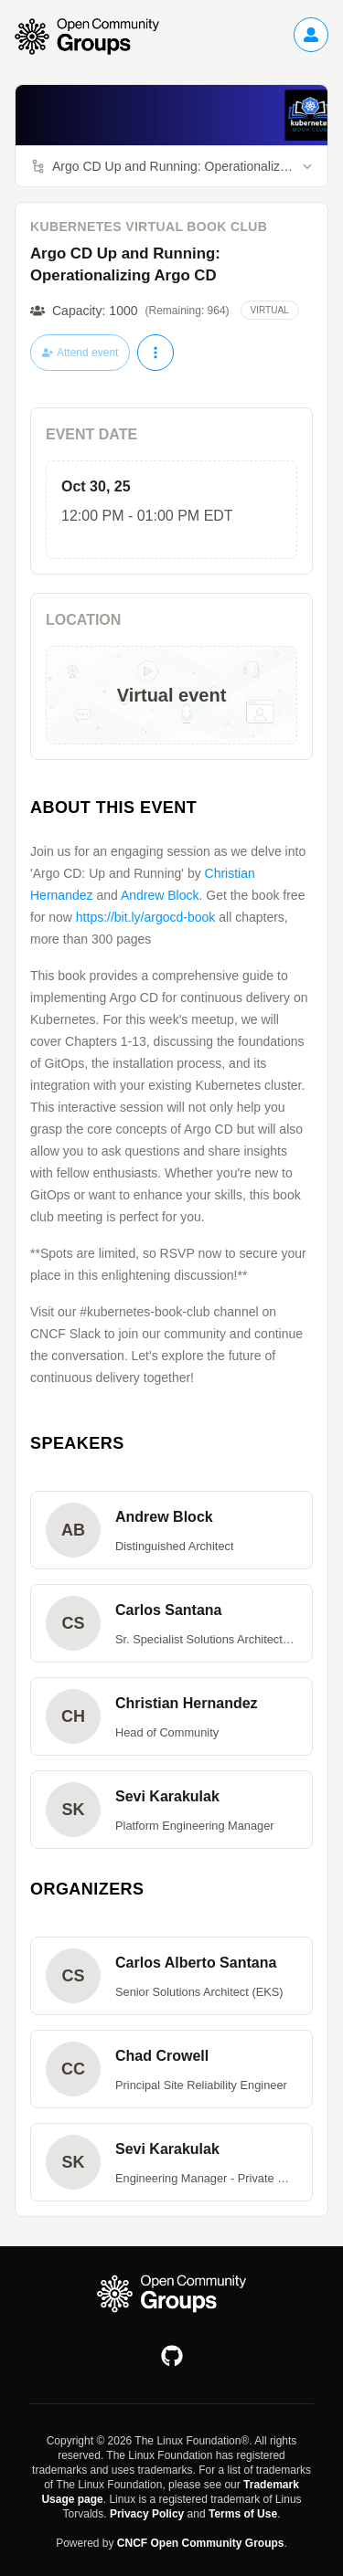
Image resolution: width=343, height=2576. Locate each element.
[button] (171, 1530)
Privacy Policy (147, 2513)
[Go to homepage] (96, 36)
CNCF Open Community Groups (200, 2543)
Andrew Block (160, 895)
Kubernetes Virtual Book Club (148, 226)
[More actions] (155, 352)
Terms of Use (243, 2513)
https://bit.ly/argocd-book (146, 917)
